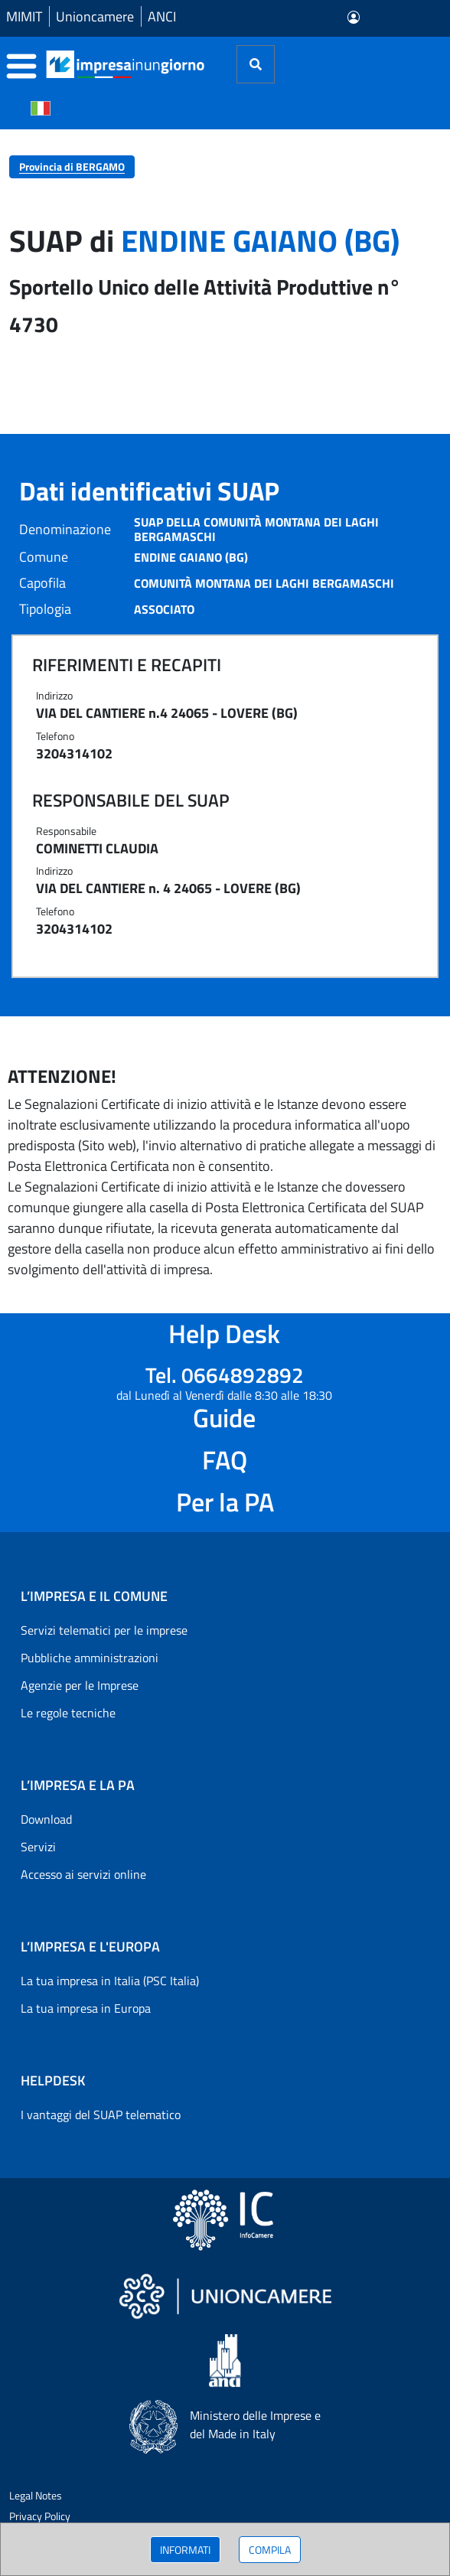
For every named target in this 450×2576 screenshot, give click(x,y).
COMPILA (270, 2550)
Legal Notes (35, 2495)
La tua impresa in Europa (86, 2008)
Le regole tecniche (68, 1713)
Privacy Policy (39, 2516)
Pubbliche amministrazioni (89, 1657)
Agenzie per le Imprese (80, 1685)
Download (46, 1819)
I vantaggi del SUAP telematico (101, 2114)
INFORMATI (185, 2550)
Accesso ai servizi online (83, 1874)
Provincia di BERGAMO (72, 166)
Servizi (38, 1846)
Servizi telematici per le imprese (104, 1630)
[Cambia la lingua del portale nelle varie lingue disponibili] (40, 107)
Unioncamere (95, 16)
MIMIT (24, 16)
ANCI (162, 16)
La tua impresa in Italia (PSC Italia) (110, 1980)
